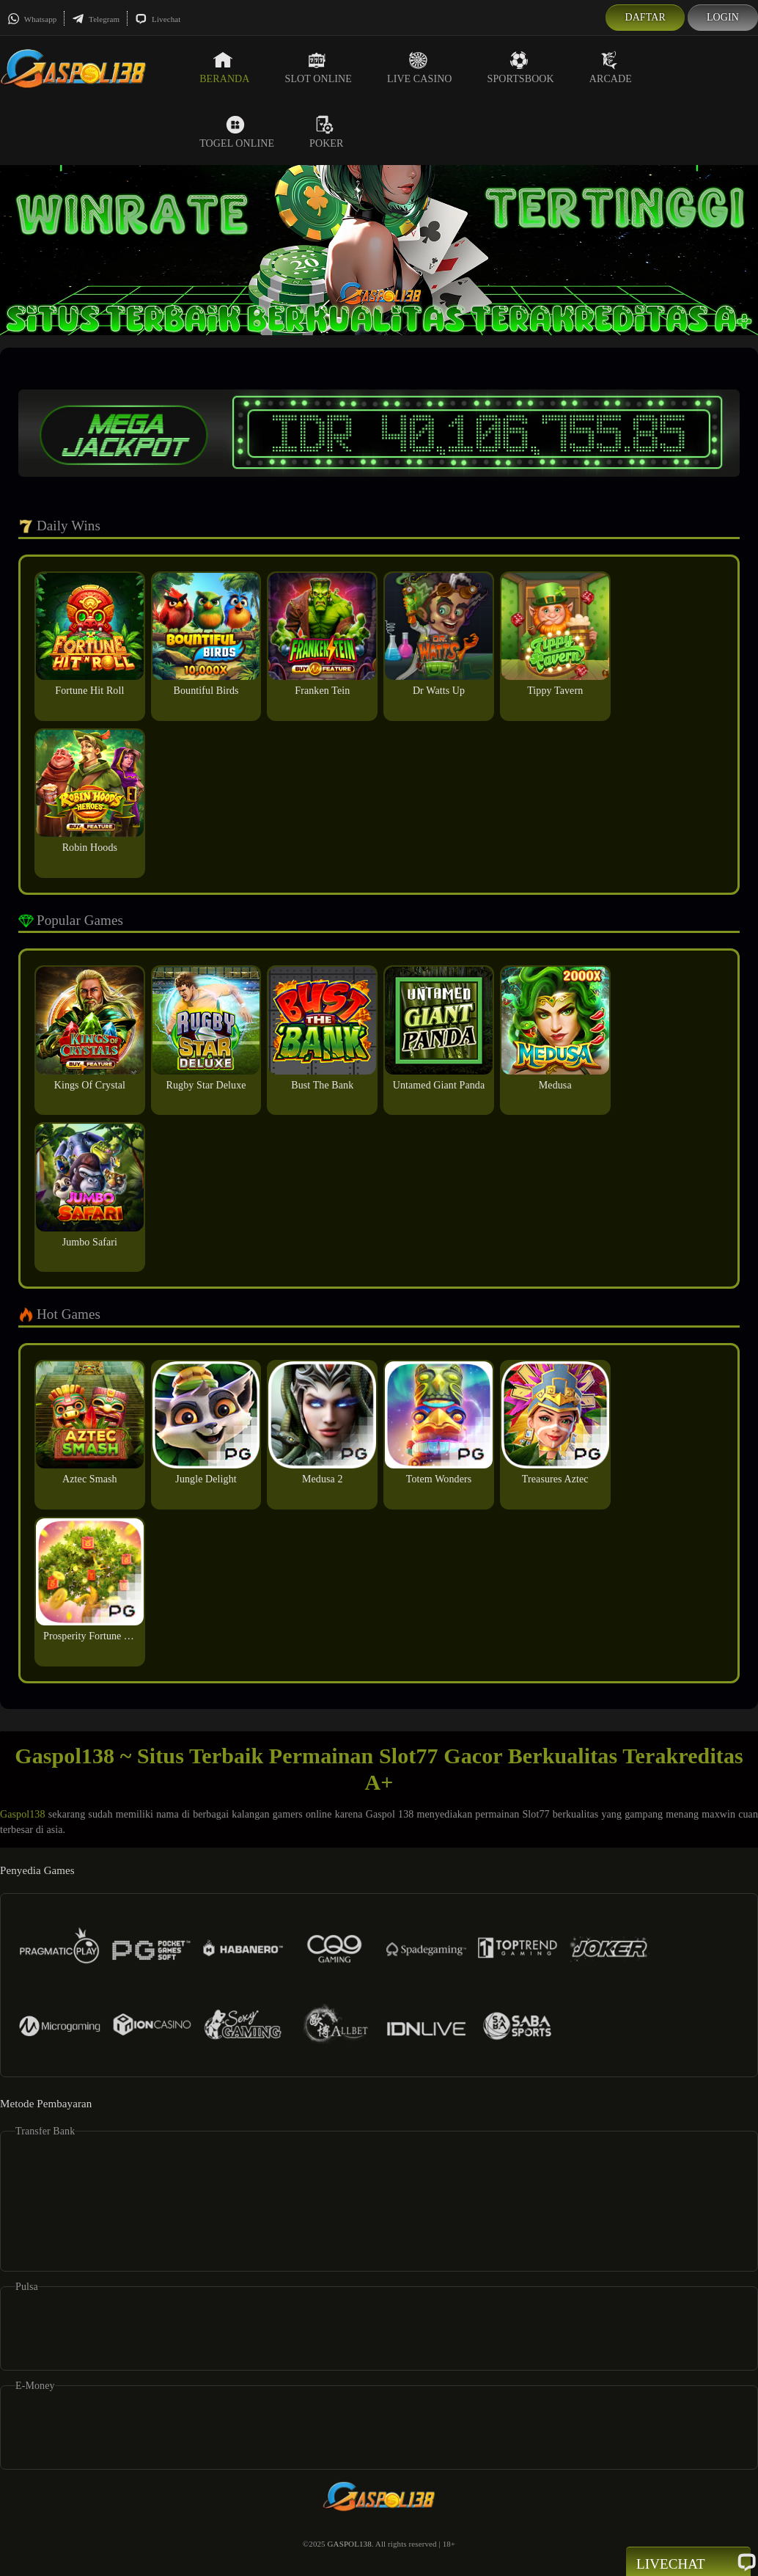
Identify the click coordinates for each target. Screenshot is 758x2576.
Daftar (645, 17)
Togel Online (236, 132)
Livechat (157, 19)
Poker (326, 132)
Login (723, 17)
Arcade (610, 67)
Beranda (224, 67)
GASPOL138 (350, 2543)
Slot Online (318, 67)
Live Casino (419, 67)
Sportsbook (520, 67)
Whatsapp (31, 19)
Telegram (95, 19)
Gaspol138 (22, 1814)
